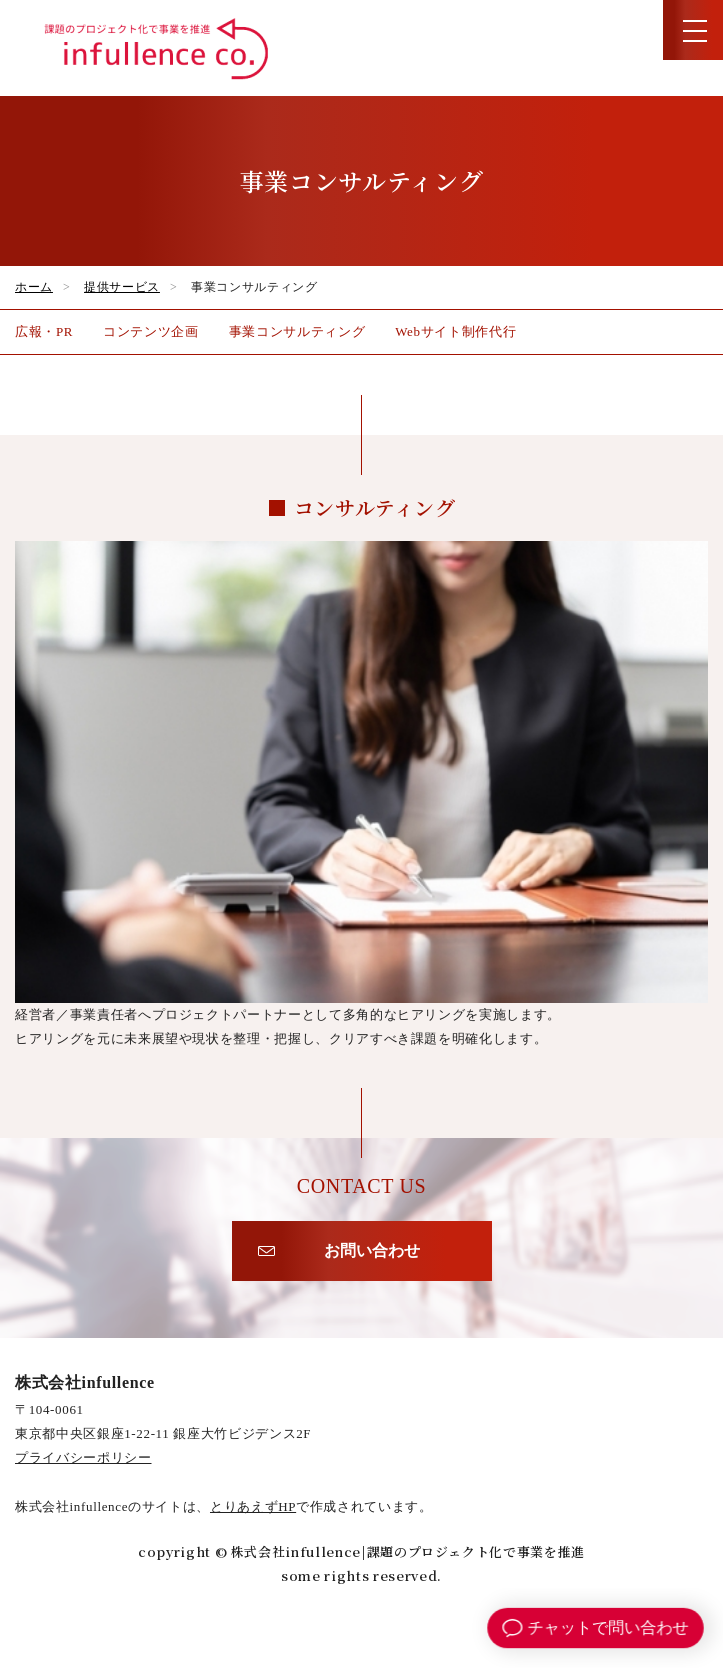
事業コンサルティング (297, 331)
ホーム (34, 287)
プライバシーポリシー (83, 1457)
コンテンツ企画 (151, 331)
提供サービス (122, 287)
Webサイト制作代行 (455, 331)
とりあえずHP (253, 1506)
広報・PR (44, 331)
